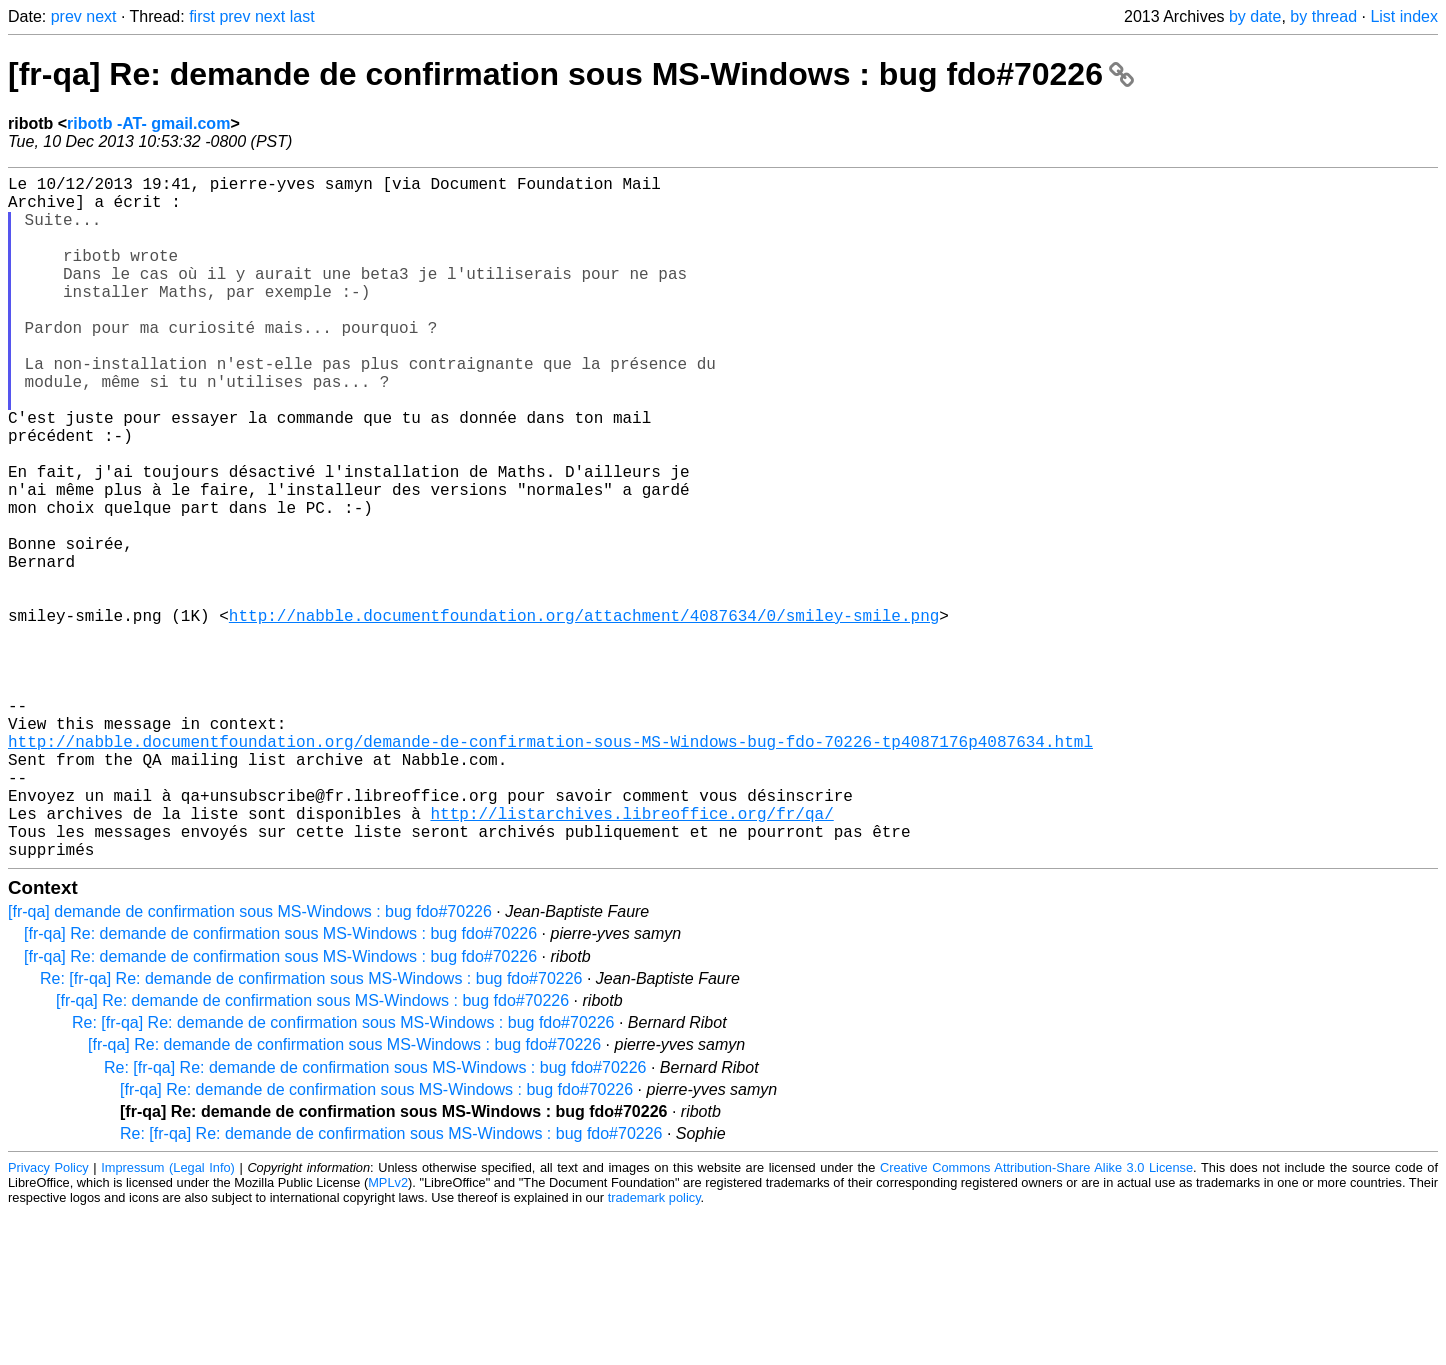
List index (1404, 16)
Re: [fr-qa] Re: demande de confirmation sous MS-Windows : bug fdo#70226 (311, 1130)
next (101, 16)
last (302, 16)
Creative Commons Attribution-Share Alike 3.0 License (1036, 1319)
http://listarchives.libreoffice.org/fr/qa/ (631, 957)
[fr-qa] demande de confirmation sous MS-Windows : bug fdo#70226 (250, 1063)
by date (1255, 16)
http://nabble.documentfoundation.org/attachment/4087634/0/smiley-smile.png (584, 715)
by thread (1323, 16)
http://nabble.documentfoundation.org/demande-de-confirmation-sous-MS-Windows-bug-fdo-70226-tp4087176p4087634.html (550, 869)
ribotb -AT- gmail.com (148, 123)
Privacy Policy (48, 1319)
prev (66, 16)
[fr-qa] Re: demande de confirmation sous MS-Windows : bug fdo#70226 (571, 74)
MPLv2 (388, 1334)
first (202, 16)
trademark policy (654, 1349)
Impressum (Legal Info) (168, 1319)
